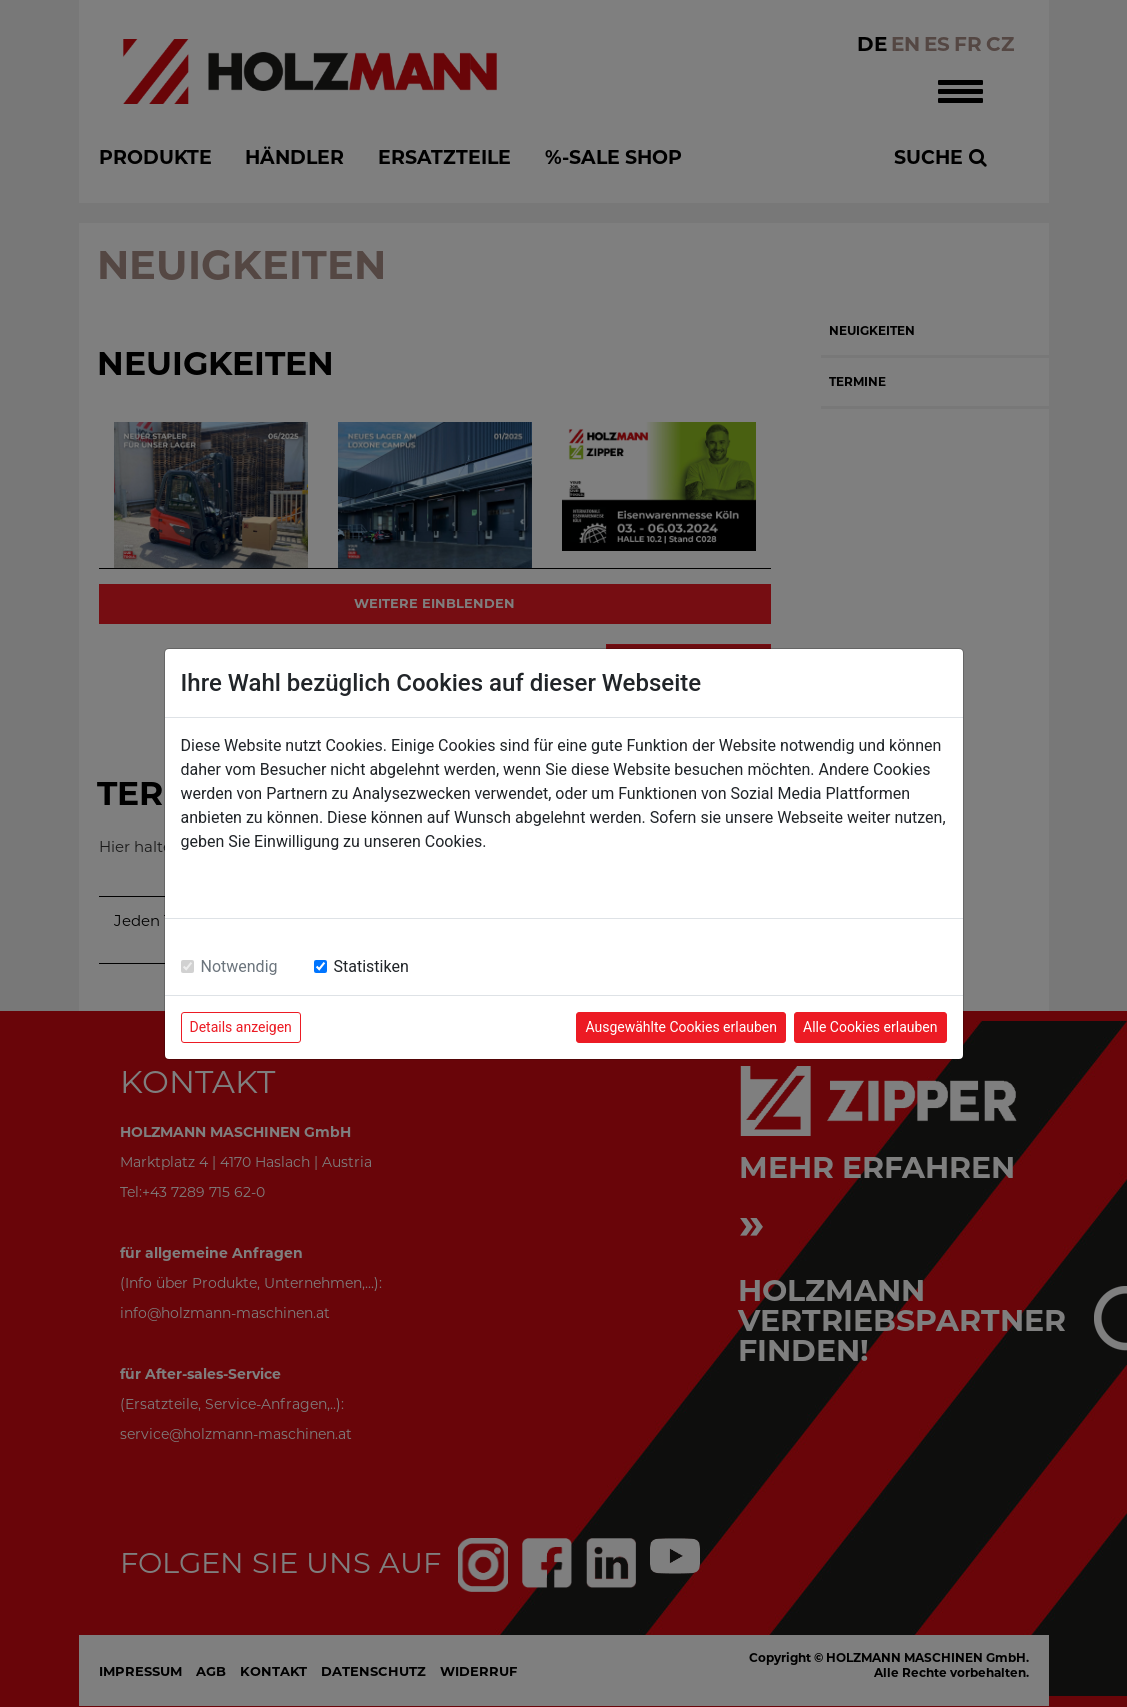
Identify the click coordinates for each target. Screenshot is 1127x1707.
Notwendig (239, 966)
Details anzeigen (241, 1027)
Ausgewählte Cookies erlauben (681, 1027)
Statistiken (371, 966)
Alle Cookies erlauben (870, 1027)
